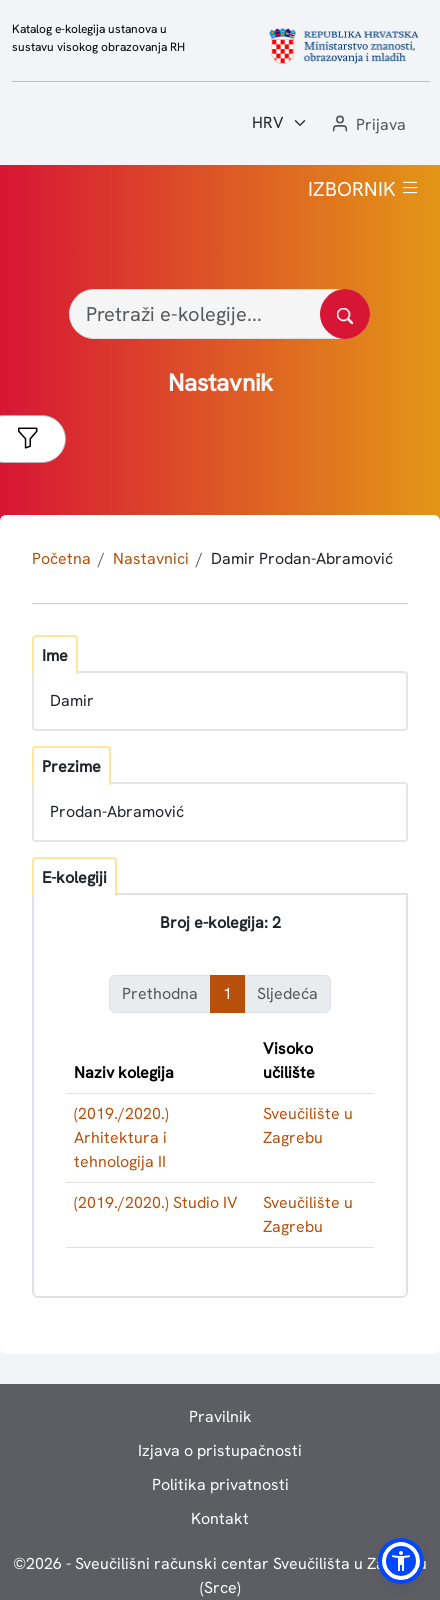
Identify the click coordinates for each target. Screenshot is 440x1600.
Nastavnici (151, 558)
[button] (367, 125)
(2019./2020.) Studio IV (156, 1202)
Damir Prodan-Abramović (302, 558)
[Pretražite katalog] (345, 314)
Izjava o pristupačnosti (220, 1450)
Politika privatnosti (220, 1484)
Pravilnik (220, 1416)
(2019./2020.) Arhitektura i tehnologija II (121, 1137)
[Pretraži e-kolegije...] (219, 314)
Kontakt (220, 1518)
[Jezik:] (280, 123)
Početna (61, 558)
